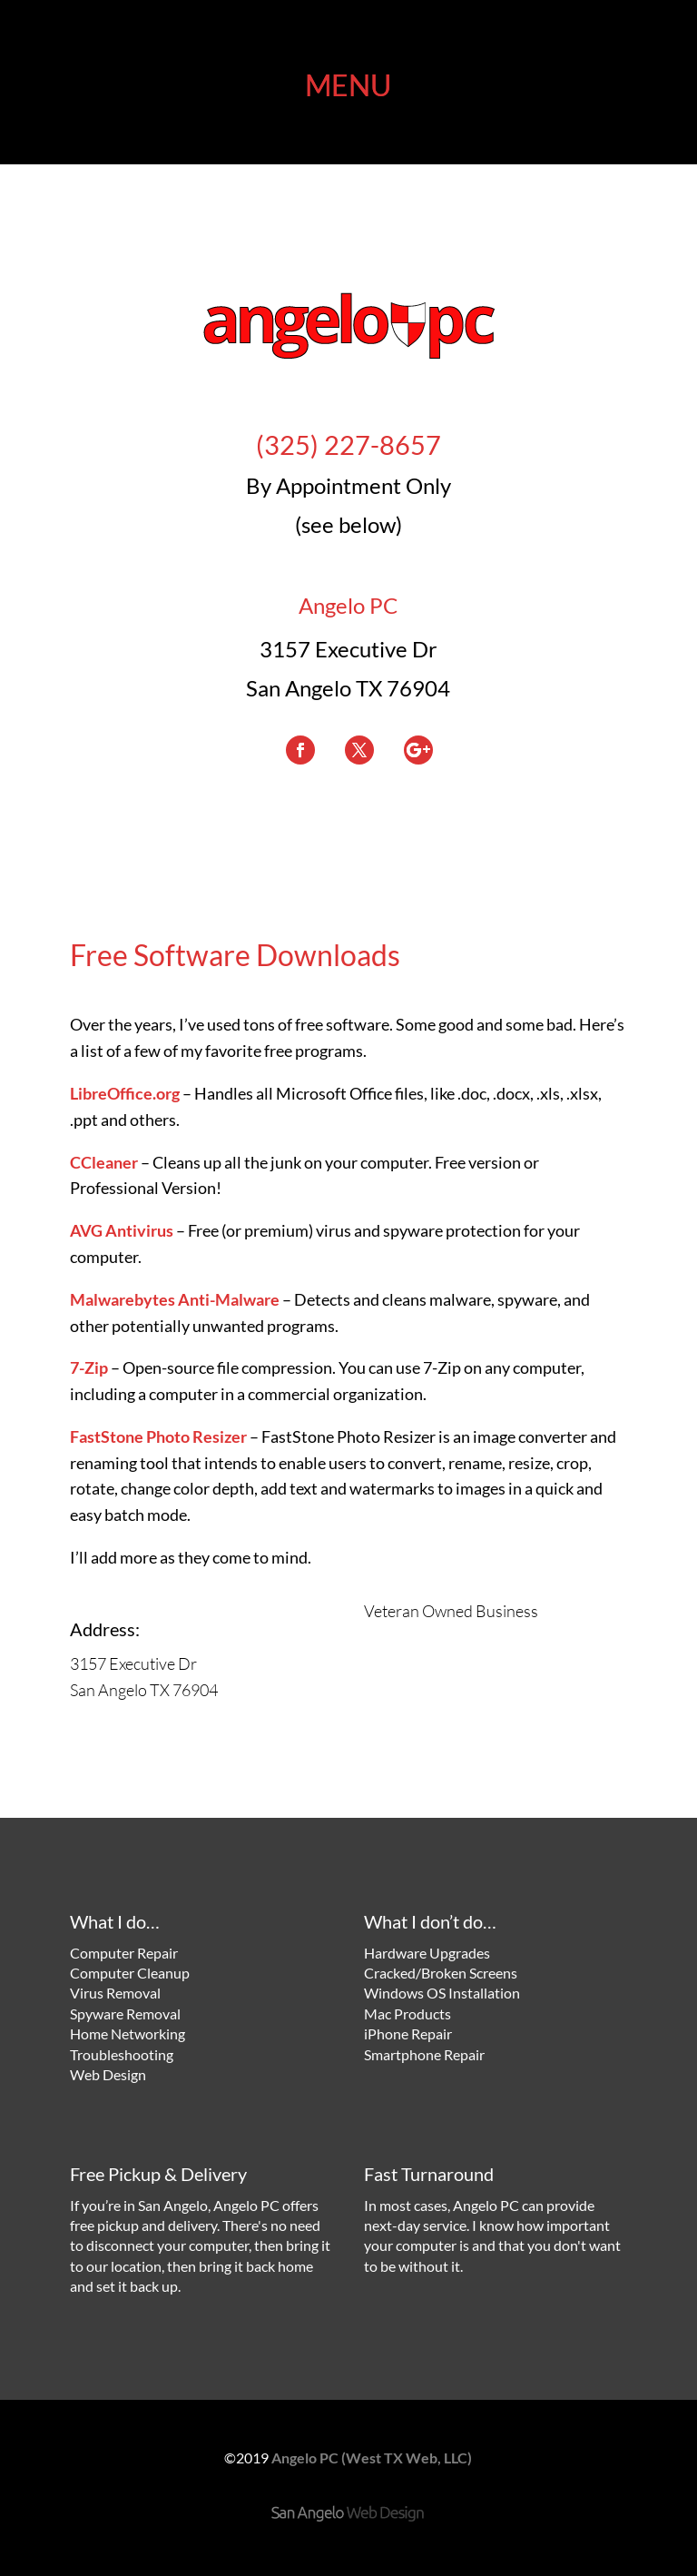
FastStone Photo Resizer (158, 1436)
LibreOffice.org (125, 1093)
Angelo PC (348, 605)
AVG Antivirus (121, 1230)
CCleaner (104, 1162)
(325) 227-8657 (348, 444)
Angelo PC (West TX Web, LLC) (371, 2457)
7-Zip (89, 1367)
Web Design (108, 2074)
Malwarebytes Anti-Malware (175, 1299)
